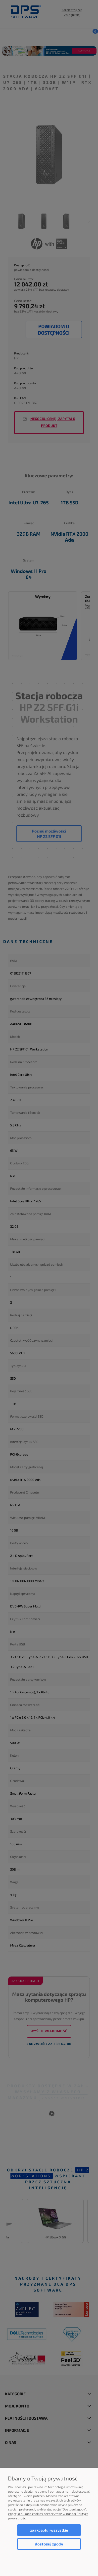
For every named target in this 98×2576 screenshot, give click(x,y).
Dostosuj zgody (49, 2543)
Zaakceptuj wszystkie (49, 2530)
